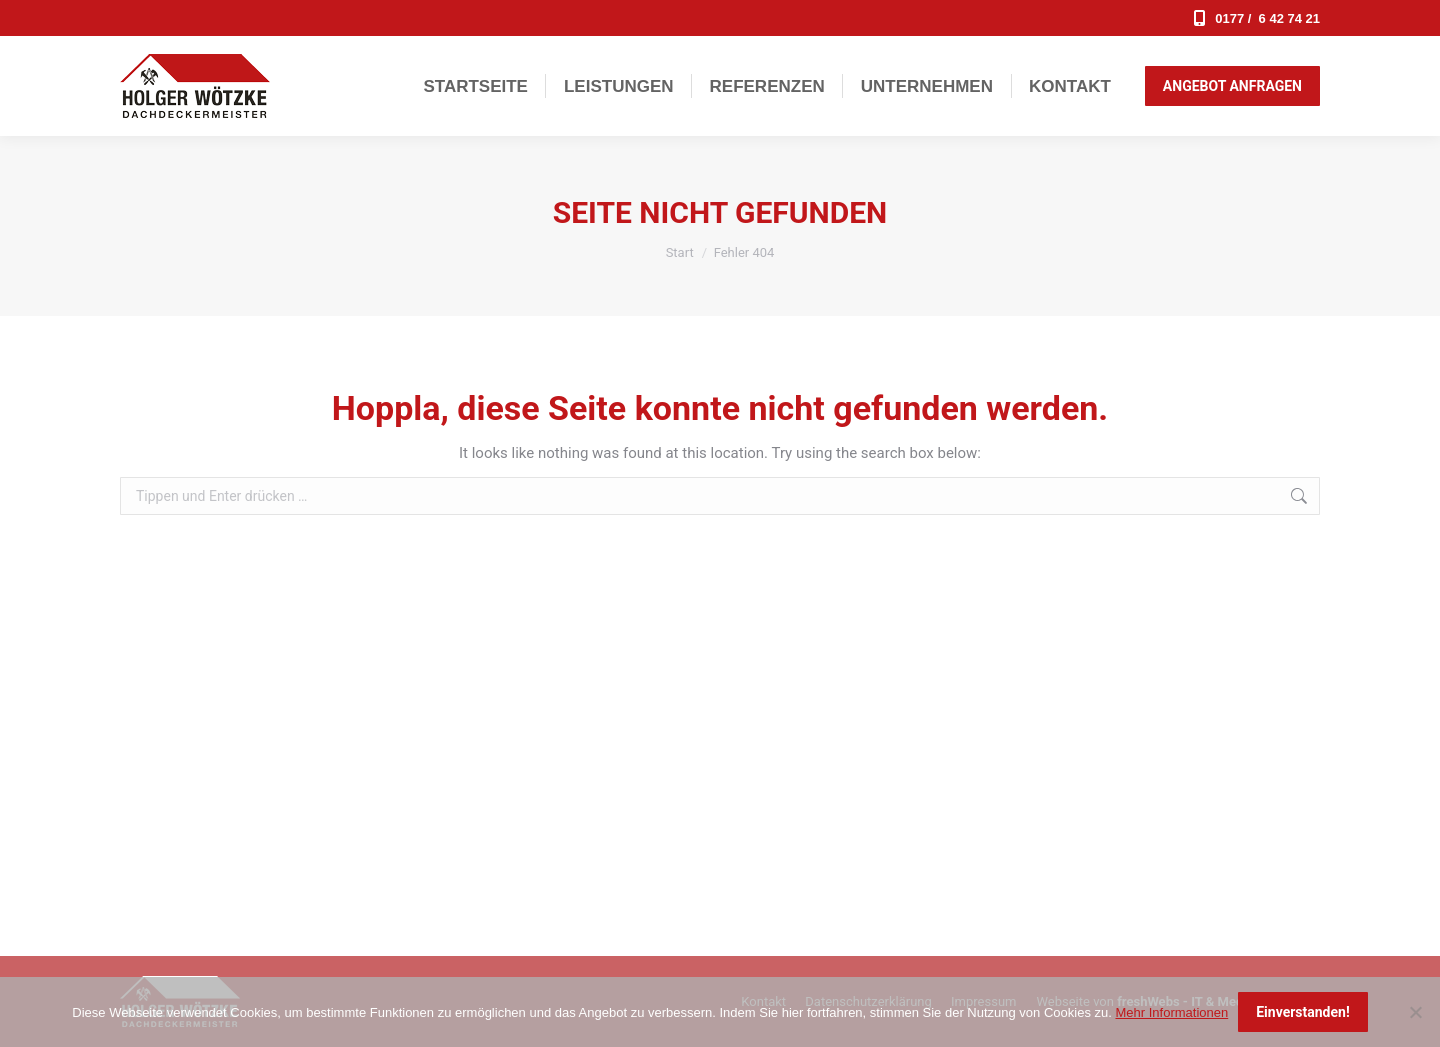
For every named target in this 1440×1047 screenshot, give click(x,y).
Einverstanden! (1302, 1012)
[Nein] (1415, 1012)
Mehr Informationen (1171, 1012)
